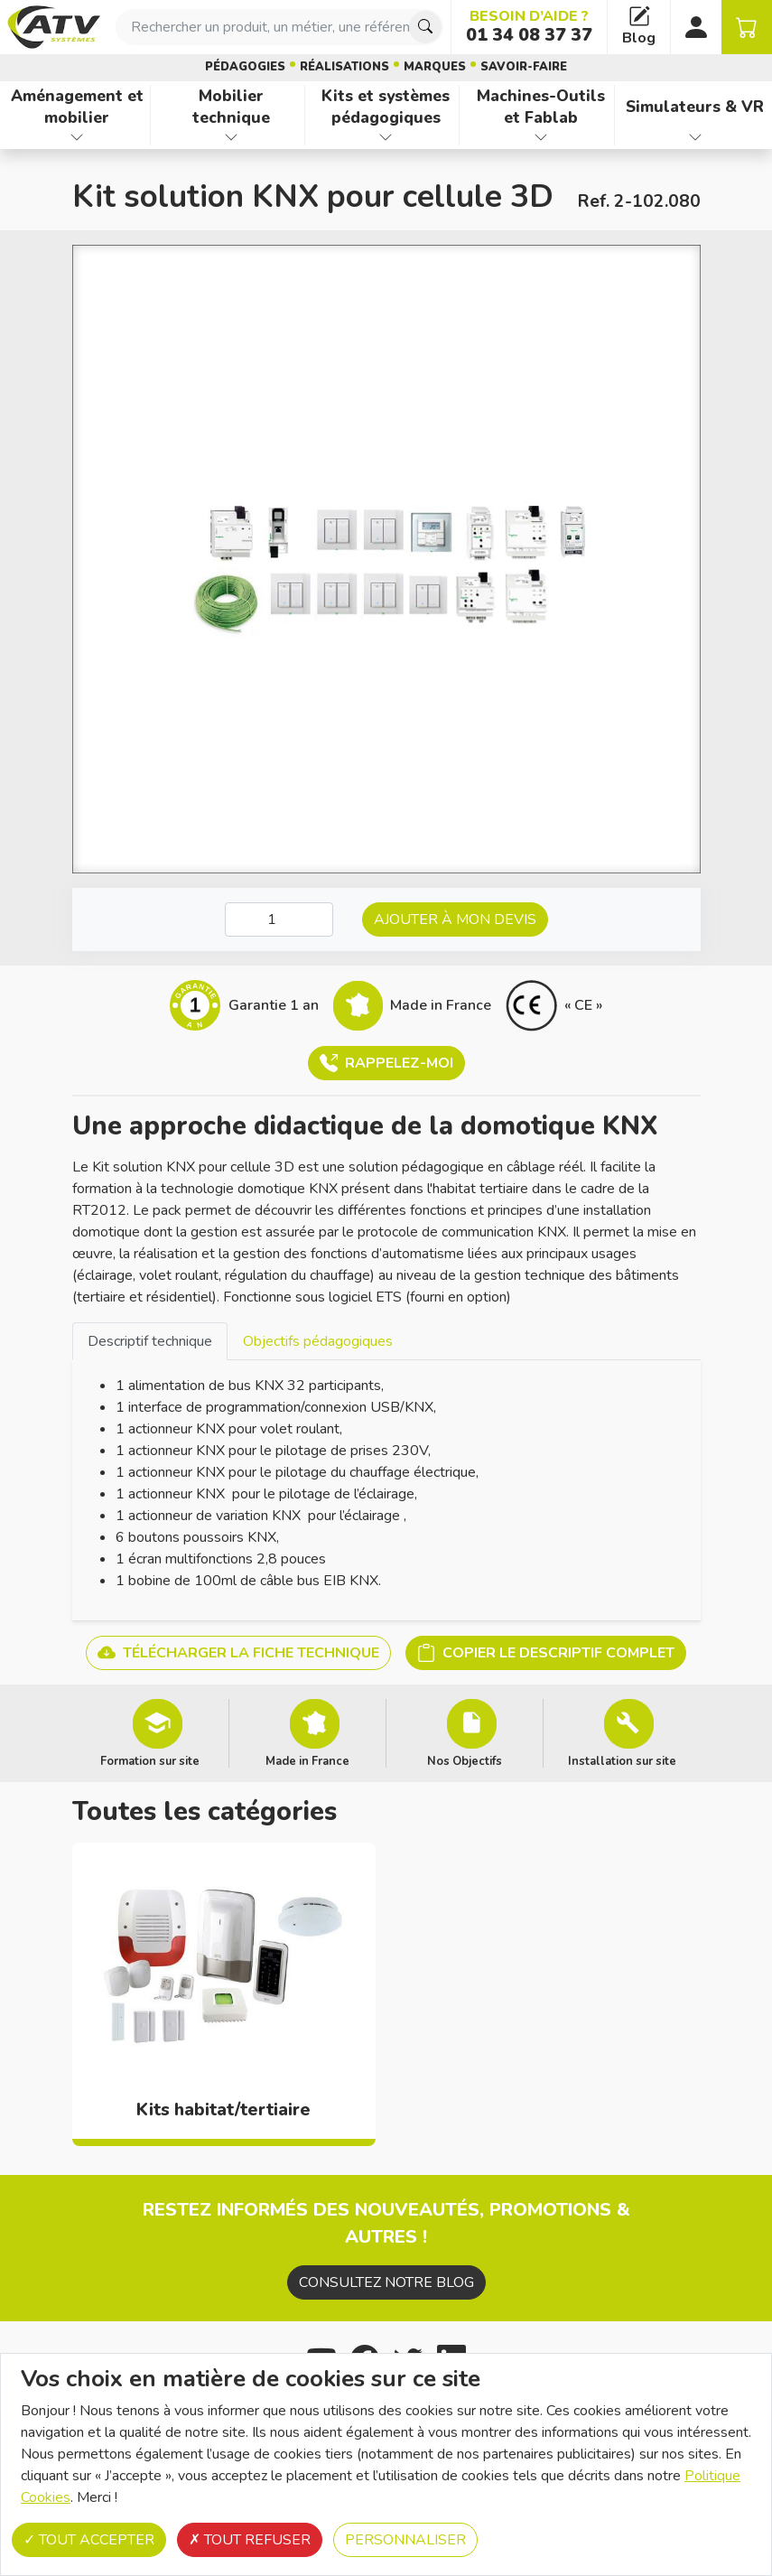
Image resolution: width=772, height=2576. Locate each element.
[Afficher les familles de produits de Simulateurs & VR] (695, 137)
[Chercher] (425, 27)
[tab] (150, 1340)
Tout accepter (88, 2540)
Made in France (307, 1760)
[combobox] (279, 27)
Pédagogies (245, 67)
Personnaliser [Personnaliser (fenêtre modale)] (405, 2540)
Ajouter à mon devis (455, 919)
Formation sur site (150, 1760)
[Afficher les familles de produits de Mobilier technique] (231, 137)
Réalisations (344, 67)
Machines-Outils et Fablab (541, 107)
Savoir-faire (523, 67)
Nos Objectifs (464, 1760)
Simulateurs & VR (695, 106)
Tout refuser (250, 2540)
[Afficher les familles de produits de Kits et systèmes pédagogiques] (385, 137)
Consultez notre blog (386, 2282)
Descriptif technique (150, 1341)
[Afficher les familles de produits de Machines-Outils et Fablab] (540, 137)
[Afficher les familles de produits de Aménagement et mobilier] (77, 137)
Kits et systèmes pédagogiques (385, 107)
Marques (435, 67)
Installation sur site (622, 1760)
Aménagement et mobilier (77, 107)
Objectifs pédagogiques (318, 1341)
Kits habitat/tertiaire (223, 2110)
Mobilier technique (231, 107)
